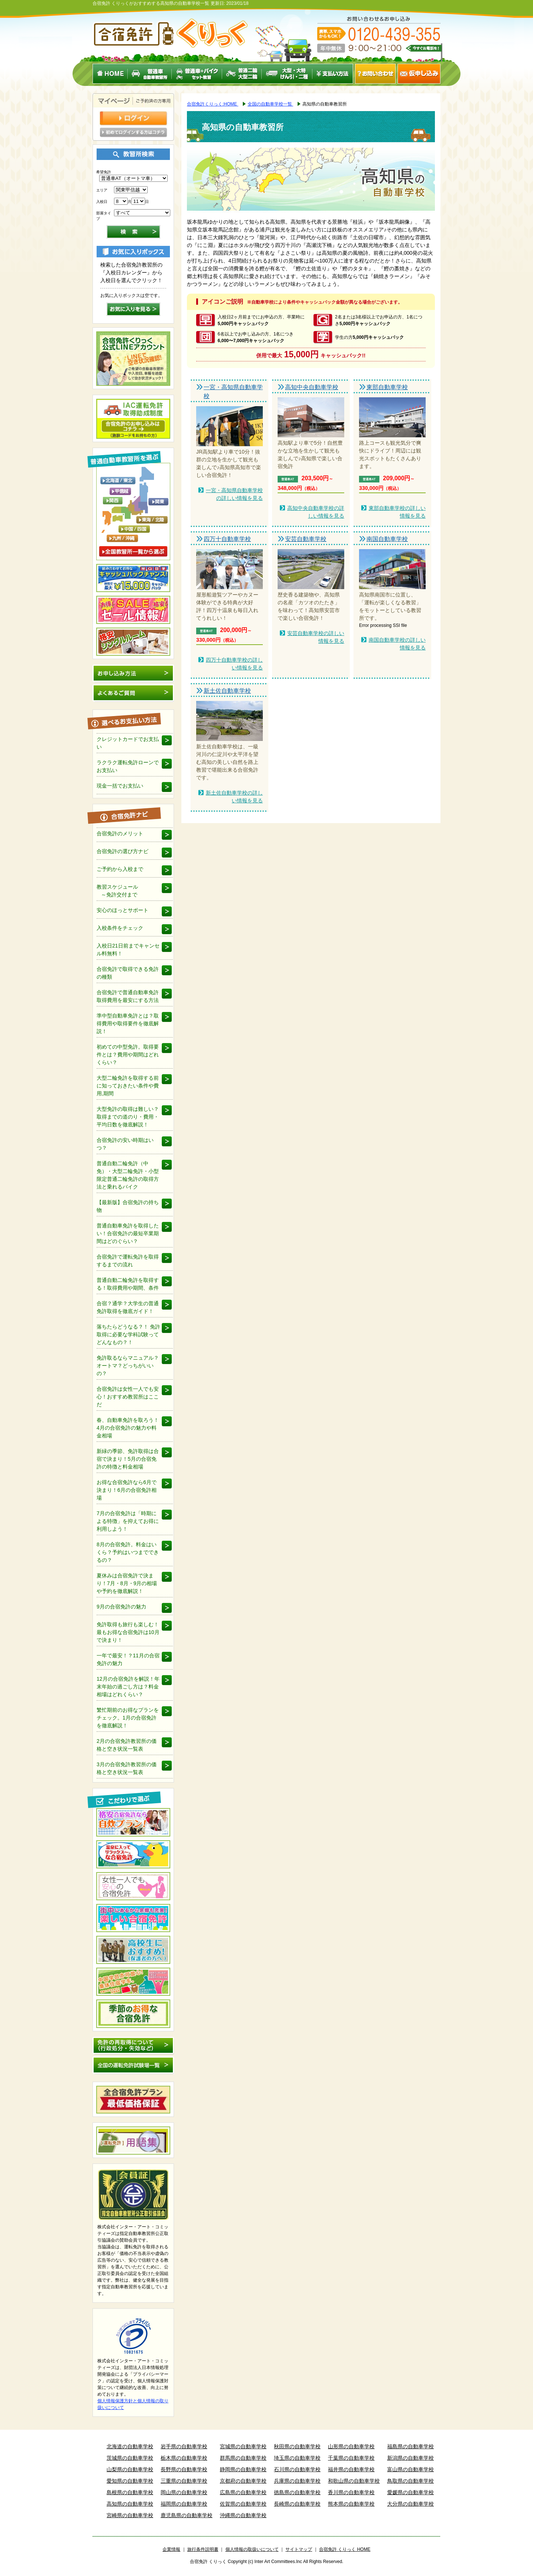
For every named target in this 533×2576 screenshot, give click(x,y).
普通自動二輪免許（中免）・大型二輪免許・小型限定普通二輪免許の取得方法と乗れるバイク (128, 1175)
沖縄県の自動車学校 (243, 2515)
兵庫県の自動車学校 (297, 2481)
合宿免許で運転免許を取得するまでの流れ (128, 1260)
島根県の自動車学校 (130, 2492)
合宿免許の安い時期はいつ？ (125, 1144)
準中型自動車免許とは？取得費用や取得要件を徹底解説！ (128, 1023)
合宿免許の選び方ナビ (122, 851)
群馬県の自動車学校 (243, 2458)
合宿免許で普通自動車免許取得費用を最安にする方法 (128, 996)
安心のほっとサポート (122, 910)
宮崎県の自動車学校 (130, 2515)
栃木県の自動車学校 (184, 2458)
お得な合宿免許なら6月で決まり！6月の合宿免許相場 (127, 1490)
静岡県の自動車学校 (243, 2469)
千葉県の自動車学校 (351, 2458)
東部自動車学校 (387, 387)
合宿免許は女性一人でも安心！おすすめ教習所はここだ (128, 1396)
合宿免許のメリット (120, 833)
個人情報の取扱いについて (252, 2549)
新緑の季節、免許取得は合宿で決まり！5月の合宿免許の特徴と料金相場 (128, 1459)
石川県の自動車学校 (297, 2469)
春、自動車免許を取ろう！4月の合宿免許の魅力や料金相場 (128, 1428)
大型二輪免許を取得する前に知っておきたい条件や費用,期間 (128, 1085)
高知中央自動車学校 (311, 387)
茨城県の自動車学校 (130, 2458)
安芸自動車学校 (305, 539)
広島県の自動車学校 (243, 2492)
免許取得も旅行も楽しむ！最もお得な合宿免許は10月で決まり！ (128, 1632)
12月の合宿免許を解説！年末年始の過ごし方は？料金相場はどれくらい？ (128, 1686)
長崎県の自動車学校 (297, 2504)
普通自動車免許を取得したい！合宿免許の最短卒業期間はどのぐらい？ (128, 1233)
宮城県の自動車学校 (243, 2446)
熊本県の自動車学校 (351, 2504)
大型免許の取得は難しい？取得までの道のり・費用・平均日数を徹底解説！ (128, 1116)
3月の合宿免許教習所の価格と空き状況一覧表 (127, 1768)
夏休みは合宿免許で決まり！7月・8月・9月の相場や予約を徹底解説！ (127, 1583)
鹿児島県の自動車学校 (186, 2515)
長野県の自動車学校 (184, 2469)
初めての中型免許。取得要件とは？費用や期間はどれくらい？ (128, 1054)
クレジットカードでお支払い (128, 743)
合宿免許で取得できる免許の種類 (128, 973)
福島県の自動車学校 (410, 2446)
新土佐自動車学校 (227, 691)
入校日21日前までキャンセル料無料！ (128, 949)
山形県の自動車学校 (351, 2446)
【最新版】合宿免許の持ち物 (128, 1206)
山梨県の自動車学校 (130, 2469)
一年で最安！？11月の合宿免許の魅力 (128, 1659)
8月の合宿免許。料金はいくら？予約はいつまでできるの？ (128, 1552)
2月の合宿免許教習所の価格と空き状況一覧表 (127, 1745)
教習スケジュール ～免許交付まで (117, 891)
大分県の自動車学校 (410, 2504)
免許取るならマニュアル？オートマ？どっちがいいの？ (128, 1365)
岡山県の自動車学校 (184, 2492)
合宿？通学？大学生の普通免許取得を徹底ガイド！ (128, 1307)
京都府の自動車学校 (243, 2481)
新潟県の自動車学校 (410, 2458)
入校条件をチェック (120, 928)
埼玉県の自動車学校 (297, 2458)
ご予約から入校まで (120, 869)
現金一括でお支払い (120, 786)
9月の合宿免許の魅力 (121, 1607)
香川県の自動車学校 (351, 2492)
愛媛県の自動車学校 (410, 2492)
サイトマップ (298, 2549)
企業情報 (171, 2549)
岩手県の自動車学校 (184, 2446)
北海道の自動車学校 (130, 2446)
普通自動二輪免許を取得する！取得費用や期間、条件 (128, 1284)
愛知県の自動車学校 (130, 2481)
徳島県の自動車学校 (297, 2492)
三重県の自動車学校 (184, 2481)
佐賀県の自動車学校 (243, 2504)
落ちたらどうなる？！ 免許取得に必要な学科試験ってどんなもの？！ (128, 1334)
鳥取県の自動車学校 (410, 2481)
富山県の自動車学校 (410, 2469)
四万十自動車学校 (227, 539)
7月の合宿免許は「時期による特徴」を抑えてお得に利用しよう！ (128, 1521)
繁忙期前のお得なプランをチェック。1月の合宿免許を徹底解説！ (128, 1717)
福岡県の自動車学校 (184, 2504)
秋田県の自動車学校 (297, 2446)
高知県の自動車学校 (130, 2504)
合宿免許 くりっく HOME (345, 2549)
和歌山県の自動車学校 (354, 2481)
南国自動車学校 (387, 539)
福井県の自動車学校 (351, 2469)
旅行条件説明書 (202, 2549)
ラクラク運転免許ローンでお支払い (128, 766)
